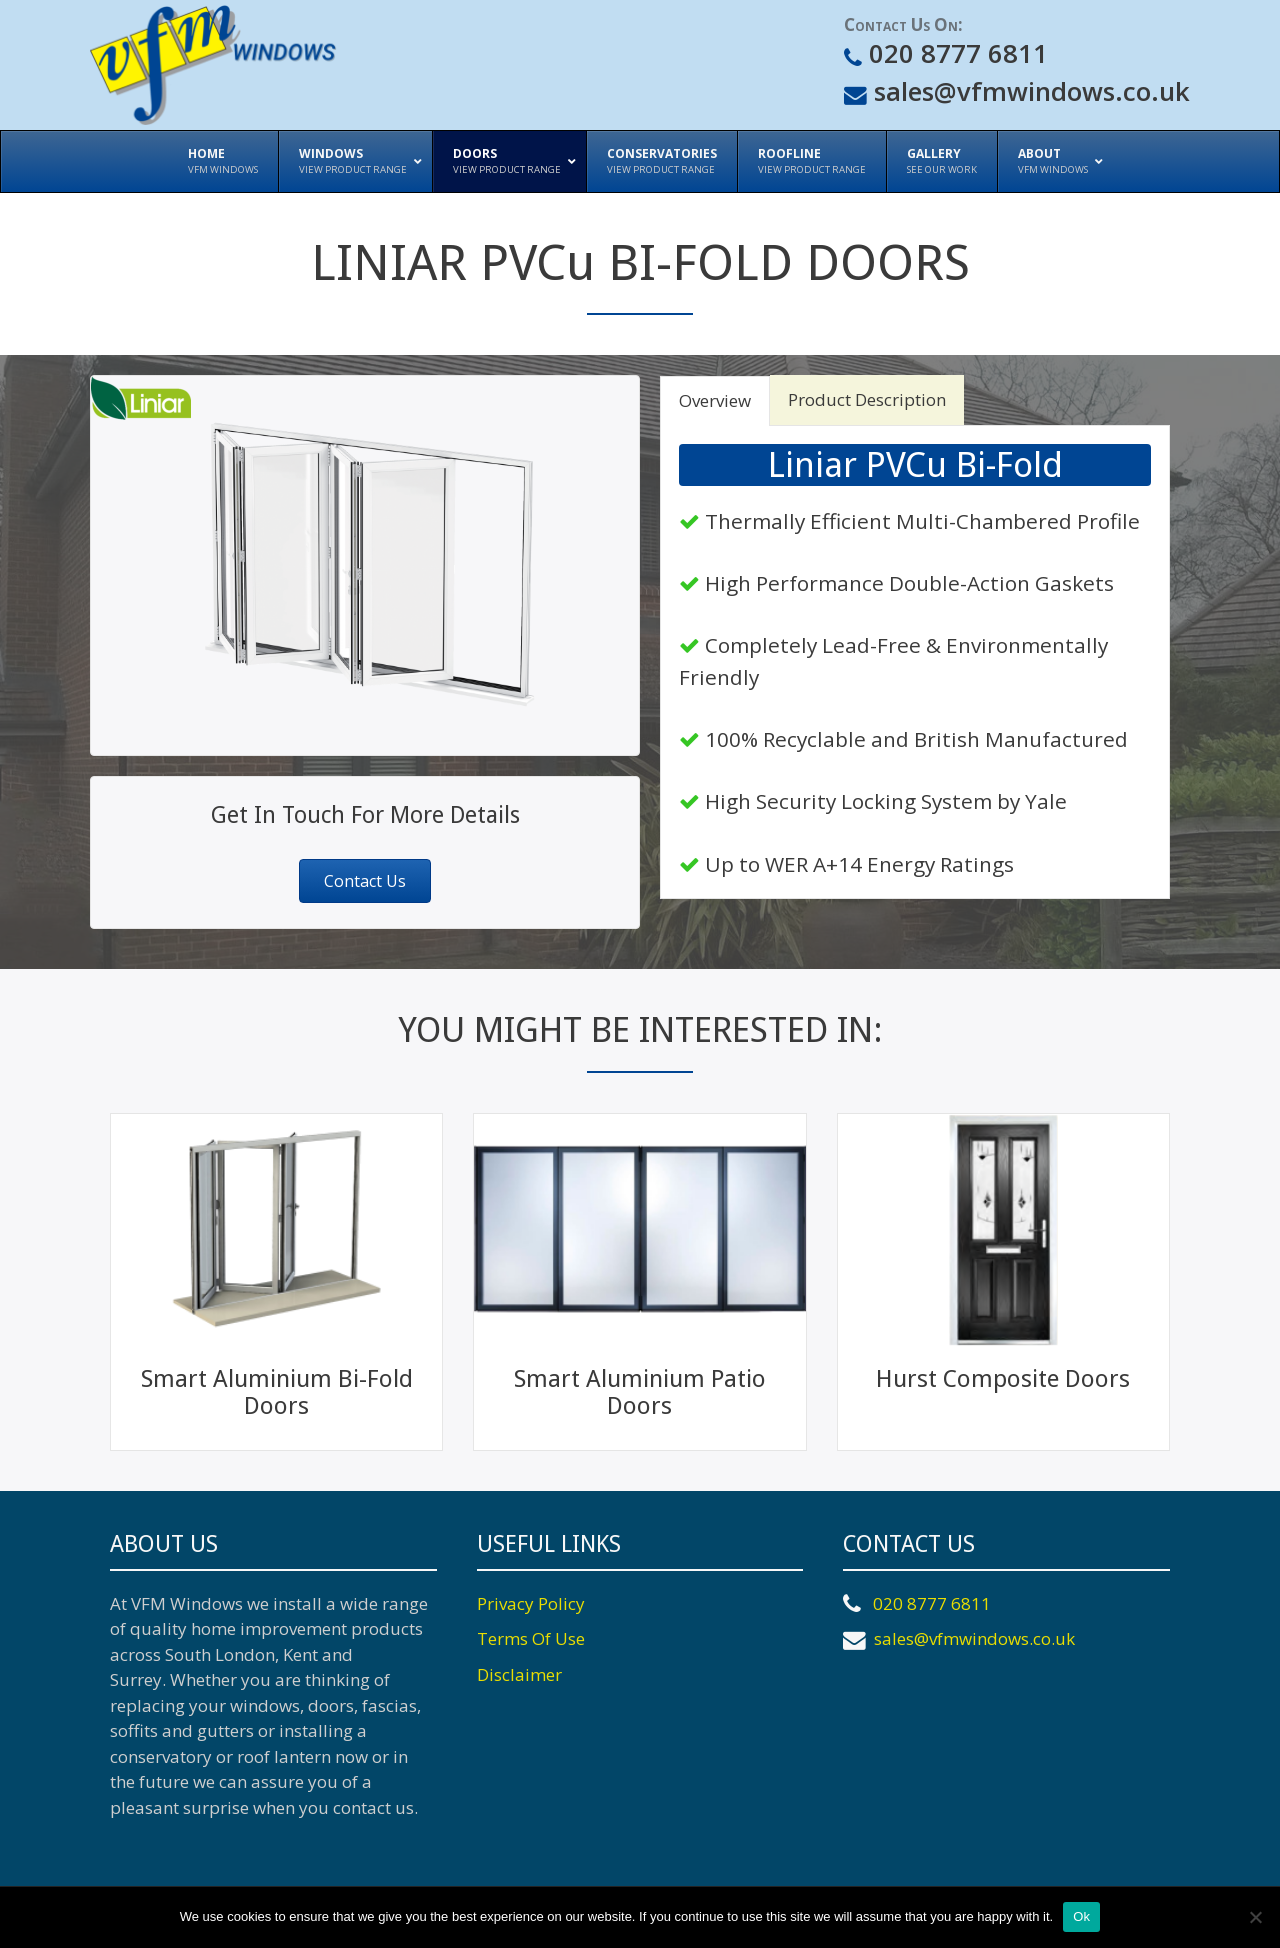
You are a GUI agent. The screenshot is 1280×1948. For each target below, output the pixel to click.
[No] (1255, 1917)
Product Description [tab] (867, 399)
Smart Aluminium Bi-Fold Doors (277, 1392)
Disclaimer (519, 1674)
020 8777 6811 (955, 53)
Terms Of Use (531, 1638)
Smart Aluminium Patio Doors (640, 1392)
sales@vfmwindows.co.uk (1028, 91)
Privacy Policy (531, 1603)
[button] (365, 881)
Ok (1081, 1916)
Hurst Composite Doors (1003, 1379)
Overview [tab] (715, 400)
